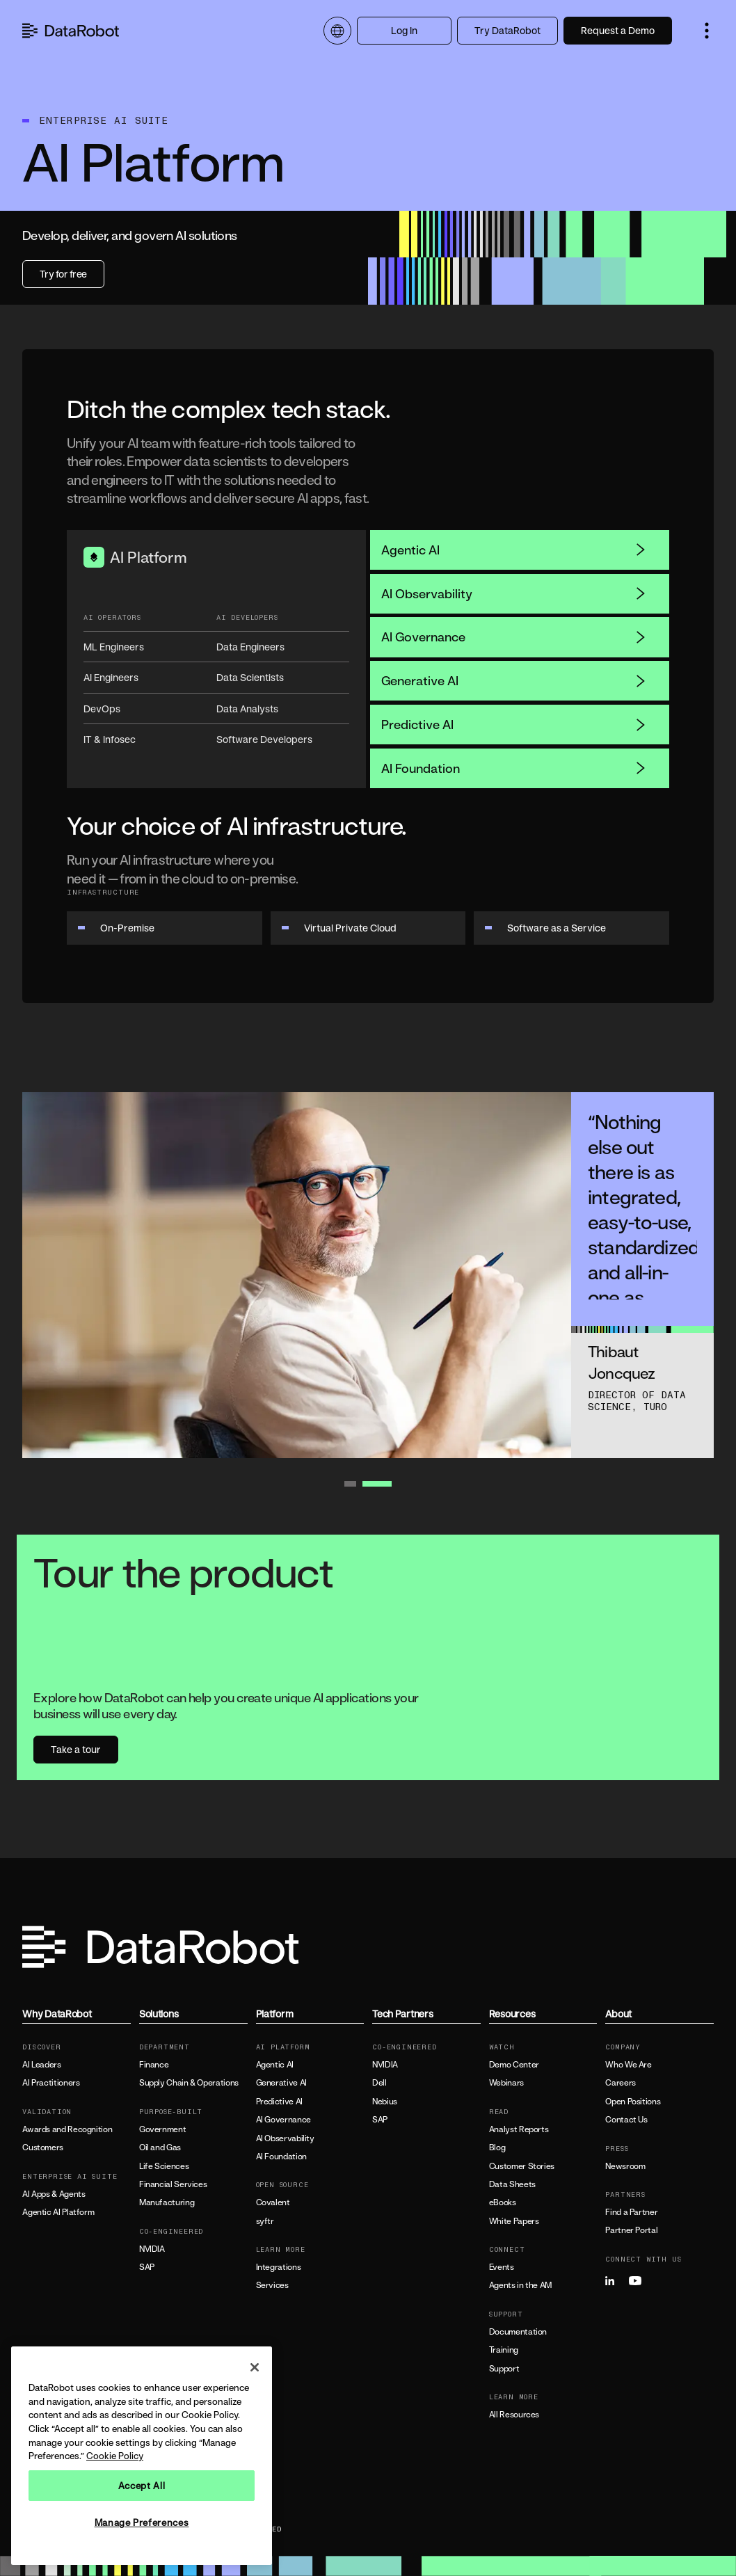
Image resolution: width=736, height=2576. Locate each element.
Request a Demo (618, 30)
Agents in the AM (520, 2285)
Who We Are (628, 2065)
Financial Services (173, 2184)
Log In (404, 30)
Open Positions (632, 2101)
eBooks (502, 2202)
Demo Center (514, 2065)
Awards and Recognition (67, 2129)
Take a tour (76, 1749)
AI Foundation (514, 768)
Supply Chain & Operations (189, 2083)
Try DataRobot (507, 30)
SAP (146, 2267)
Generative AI (514, 680)
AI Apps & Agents (53, 2194)
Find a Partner (631, 2212)
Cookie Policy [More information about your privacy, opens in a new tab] (114, 2455)
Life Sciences (164, 2166)
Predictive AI (514, 724)
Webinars (506, 2083)
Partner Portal (631, 2230)
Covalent (273, 2202)
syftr (265, 2221)
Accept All (142, 2485)
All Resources (514, 2414)
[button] (706, 30)
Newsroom (625, 2166)
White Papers (514, 2221)
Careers (620, 2083)
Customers (42, 2147)
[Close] (254, 2367)
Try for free (63, 274)
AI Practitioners (50, 2083)
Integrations (278, 2267)
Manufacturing (166, 2202)
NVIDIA (152, 2249)
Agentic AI (514, 549)
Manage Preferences (142, 2522)
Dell (379, 2083)
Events (501, 2267)
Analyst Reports (519, 2129)
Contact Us (626, 2120)
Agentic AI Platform (58, 2212)
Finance (153, 2065)
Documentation (518, 2332)
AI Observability (514, 593)
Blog (497, 2147)
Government (162, 2129)
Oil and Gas (160, 2147)
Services (272, 2285)
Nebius (384, 2101)
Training (503, 2350)
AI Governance (514, 636)
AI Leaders (41, 2065)
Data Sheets (512, 2184)
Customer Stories (521, 2166)
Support (504, 2369)
